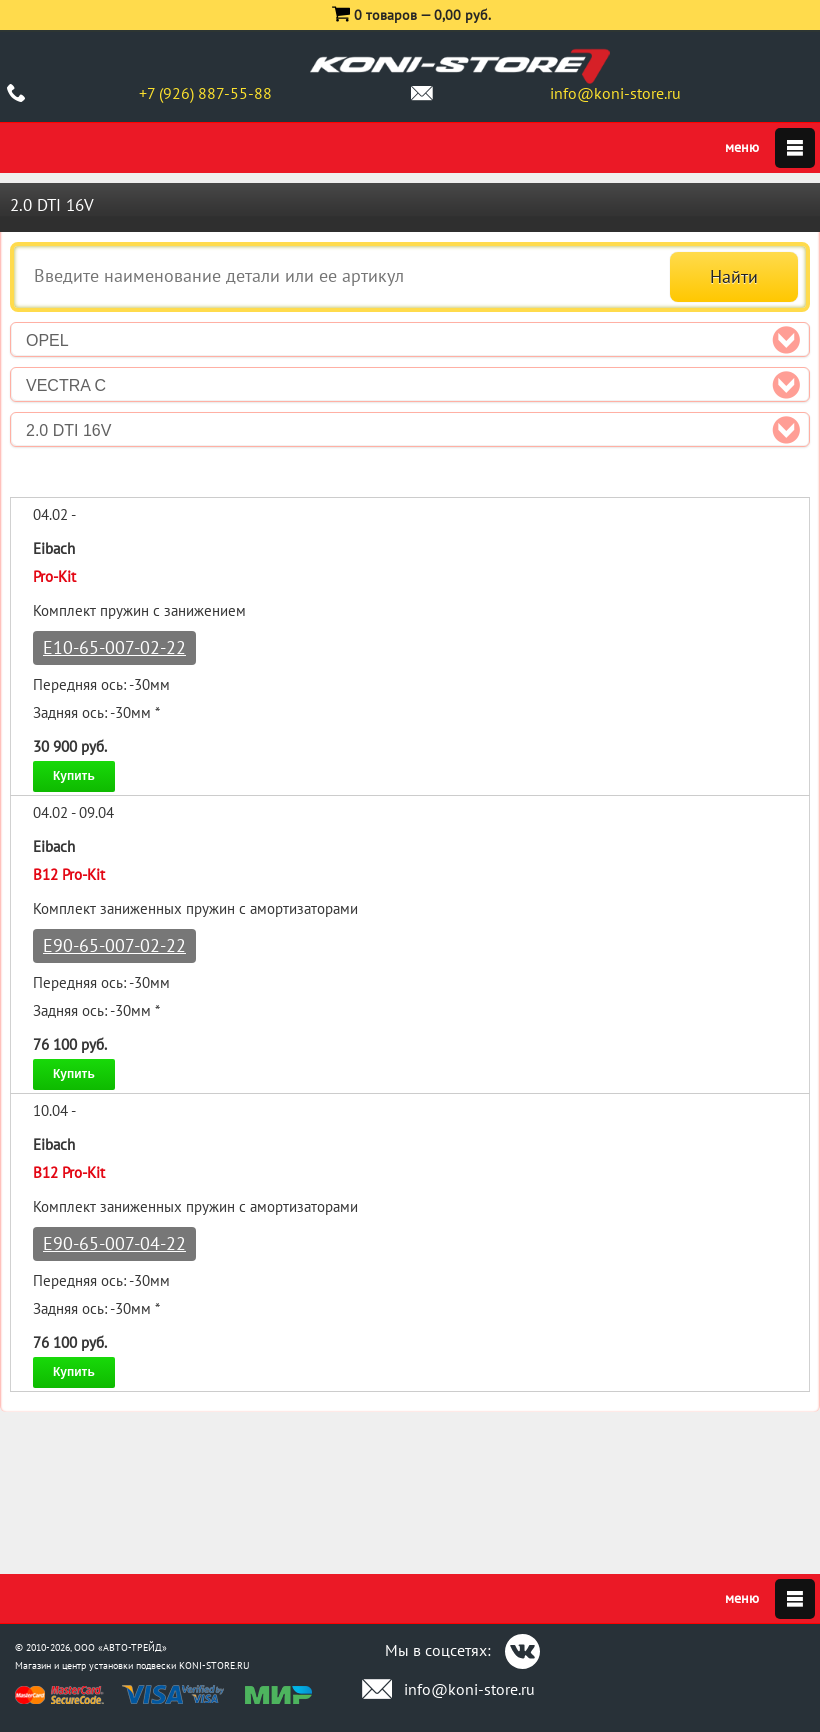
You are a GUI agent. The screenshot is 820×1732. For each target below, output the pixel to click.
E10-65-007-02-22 (114, 647)
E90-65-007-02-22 (114, 945)
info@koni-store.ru (615, 93)
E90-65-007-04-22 (114, 1243)
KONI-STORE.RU (214, 1665)
